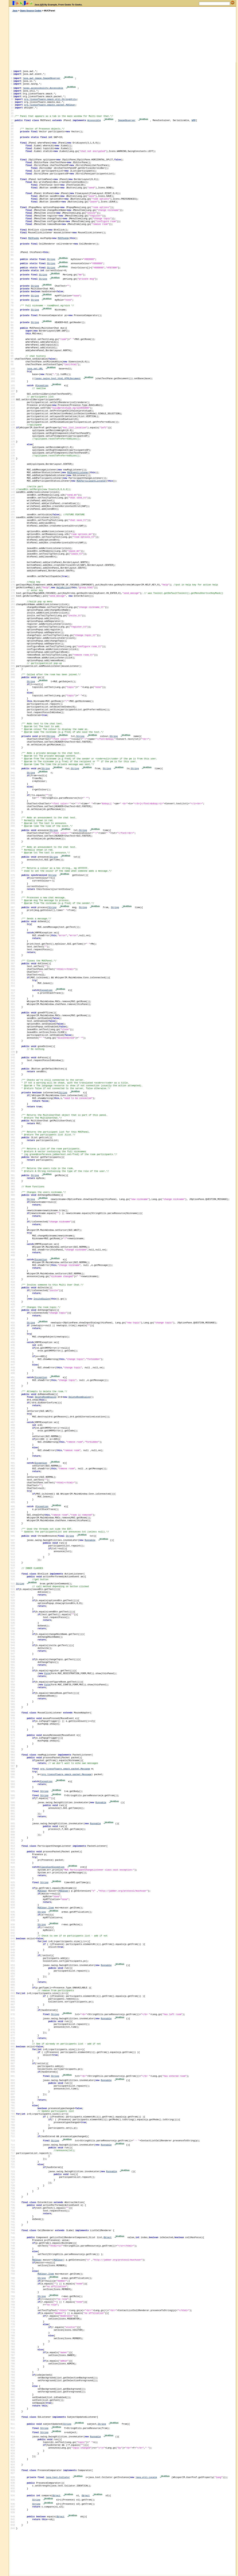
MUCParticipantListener (91, 481)
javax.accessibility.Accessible (43, 88)
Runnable (90, 1540)
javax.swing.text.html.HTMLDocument (58, 378)
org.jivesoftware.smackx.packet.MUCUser (49, 105)
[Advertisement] (65, 37)
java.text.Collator (58, 2477)
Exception (42, 385)
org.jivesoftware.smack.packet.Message (65, 1769)
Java (14, 10)
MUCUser (42, 1891)
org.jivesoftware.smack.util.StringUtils (50, 99)
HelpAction (63, 587)
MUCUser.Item (46, 1907)
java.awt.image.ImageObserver (41, 78)
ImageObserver (127, 120)
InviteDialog (42, 1299)
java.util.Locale (146, 2477)
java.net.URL (35, 368)
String (51, 259)
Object (108, 2237)
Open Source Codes (30, 10)
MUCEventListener (78, 472)
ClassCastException (52, 1867)
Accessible (94, 120)
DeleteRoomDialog (45, 1397)
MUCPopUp (33, 238)
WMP (194, 120)
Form (47, 1673)
